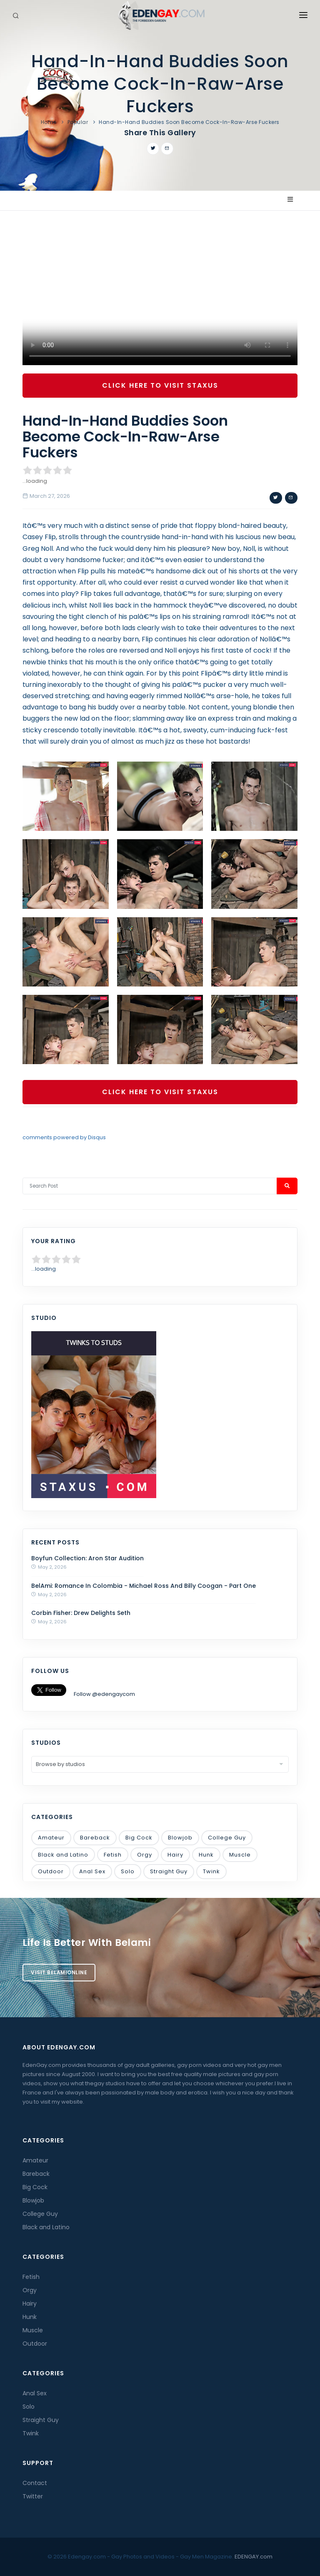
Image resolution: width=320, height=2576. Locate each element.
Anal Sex (92, 1871)
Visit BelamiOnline (59, 1972)
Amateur (51, 1838)
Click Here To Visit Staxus (160, 385)
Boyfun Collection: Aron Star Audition (87, 1558)
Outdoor (51, 1871)
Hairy (175, 1855)
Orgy (144, 1855)
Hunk (206, 1855)
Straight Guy (169, 1871)
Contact (34, 2483)
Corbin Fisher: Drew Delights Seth (80, 1613)
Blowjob (180, 1838)
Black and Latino (63, 1855)
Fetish (113, 1855)
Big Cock (138, 1838)
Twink (211, 1871)
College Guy (227, 1838)
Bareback (95, 1838)
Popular (78, 122)
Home (49, 122)
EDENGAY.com (253, 2557)
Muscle (240, 1855)
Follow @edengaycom (104, 1694)
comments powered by (64, 1137)
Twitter (32, 2496)
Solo (128, 1871)
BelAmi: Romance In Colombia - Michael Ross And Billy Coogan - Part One (143, 1586)
